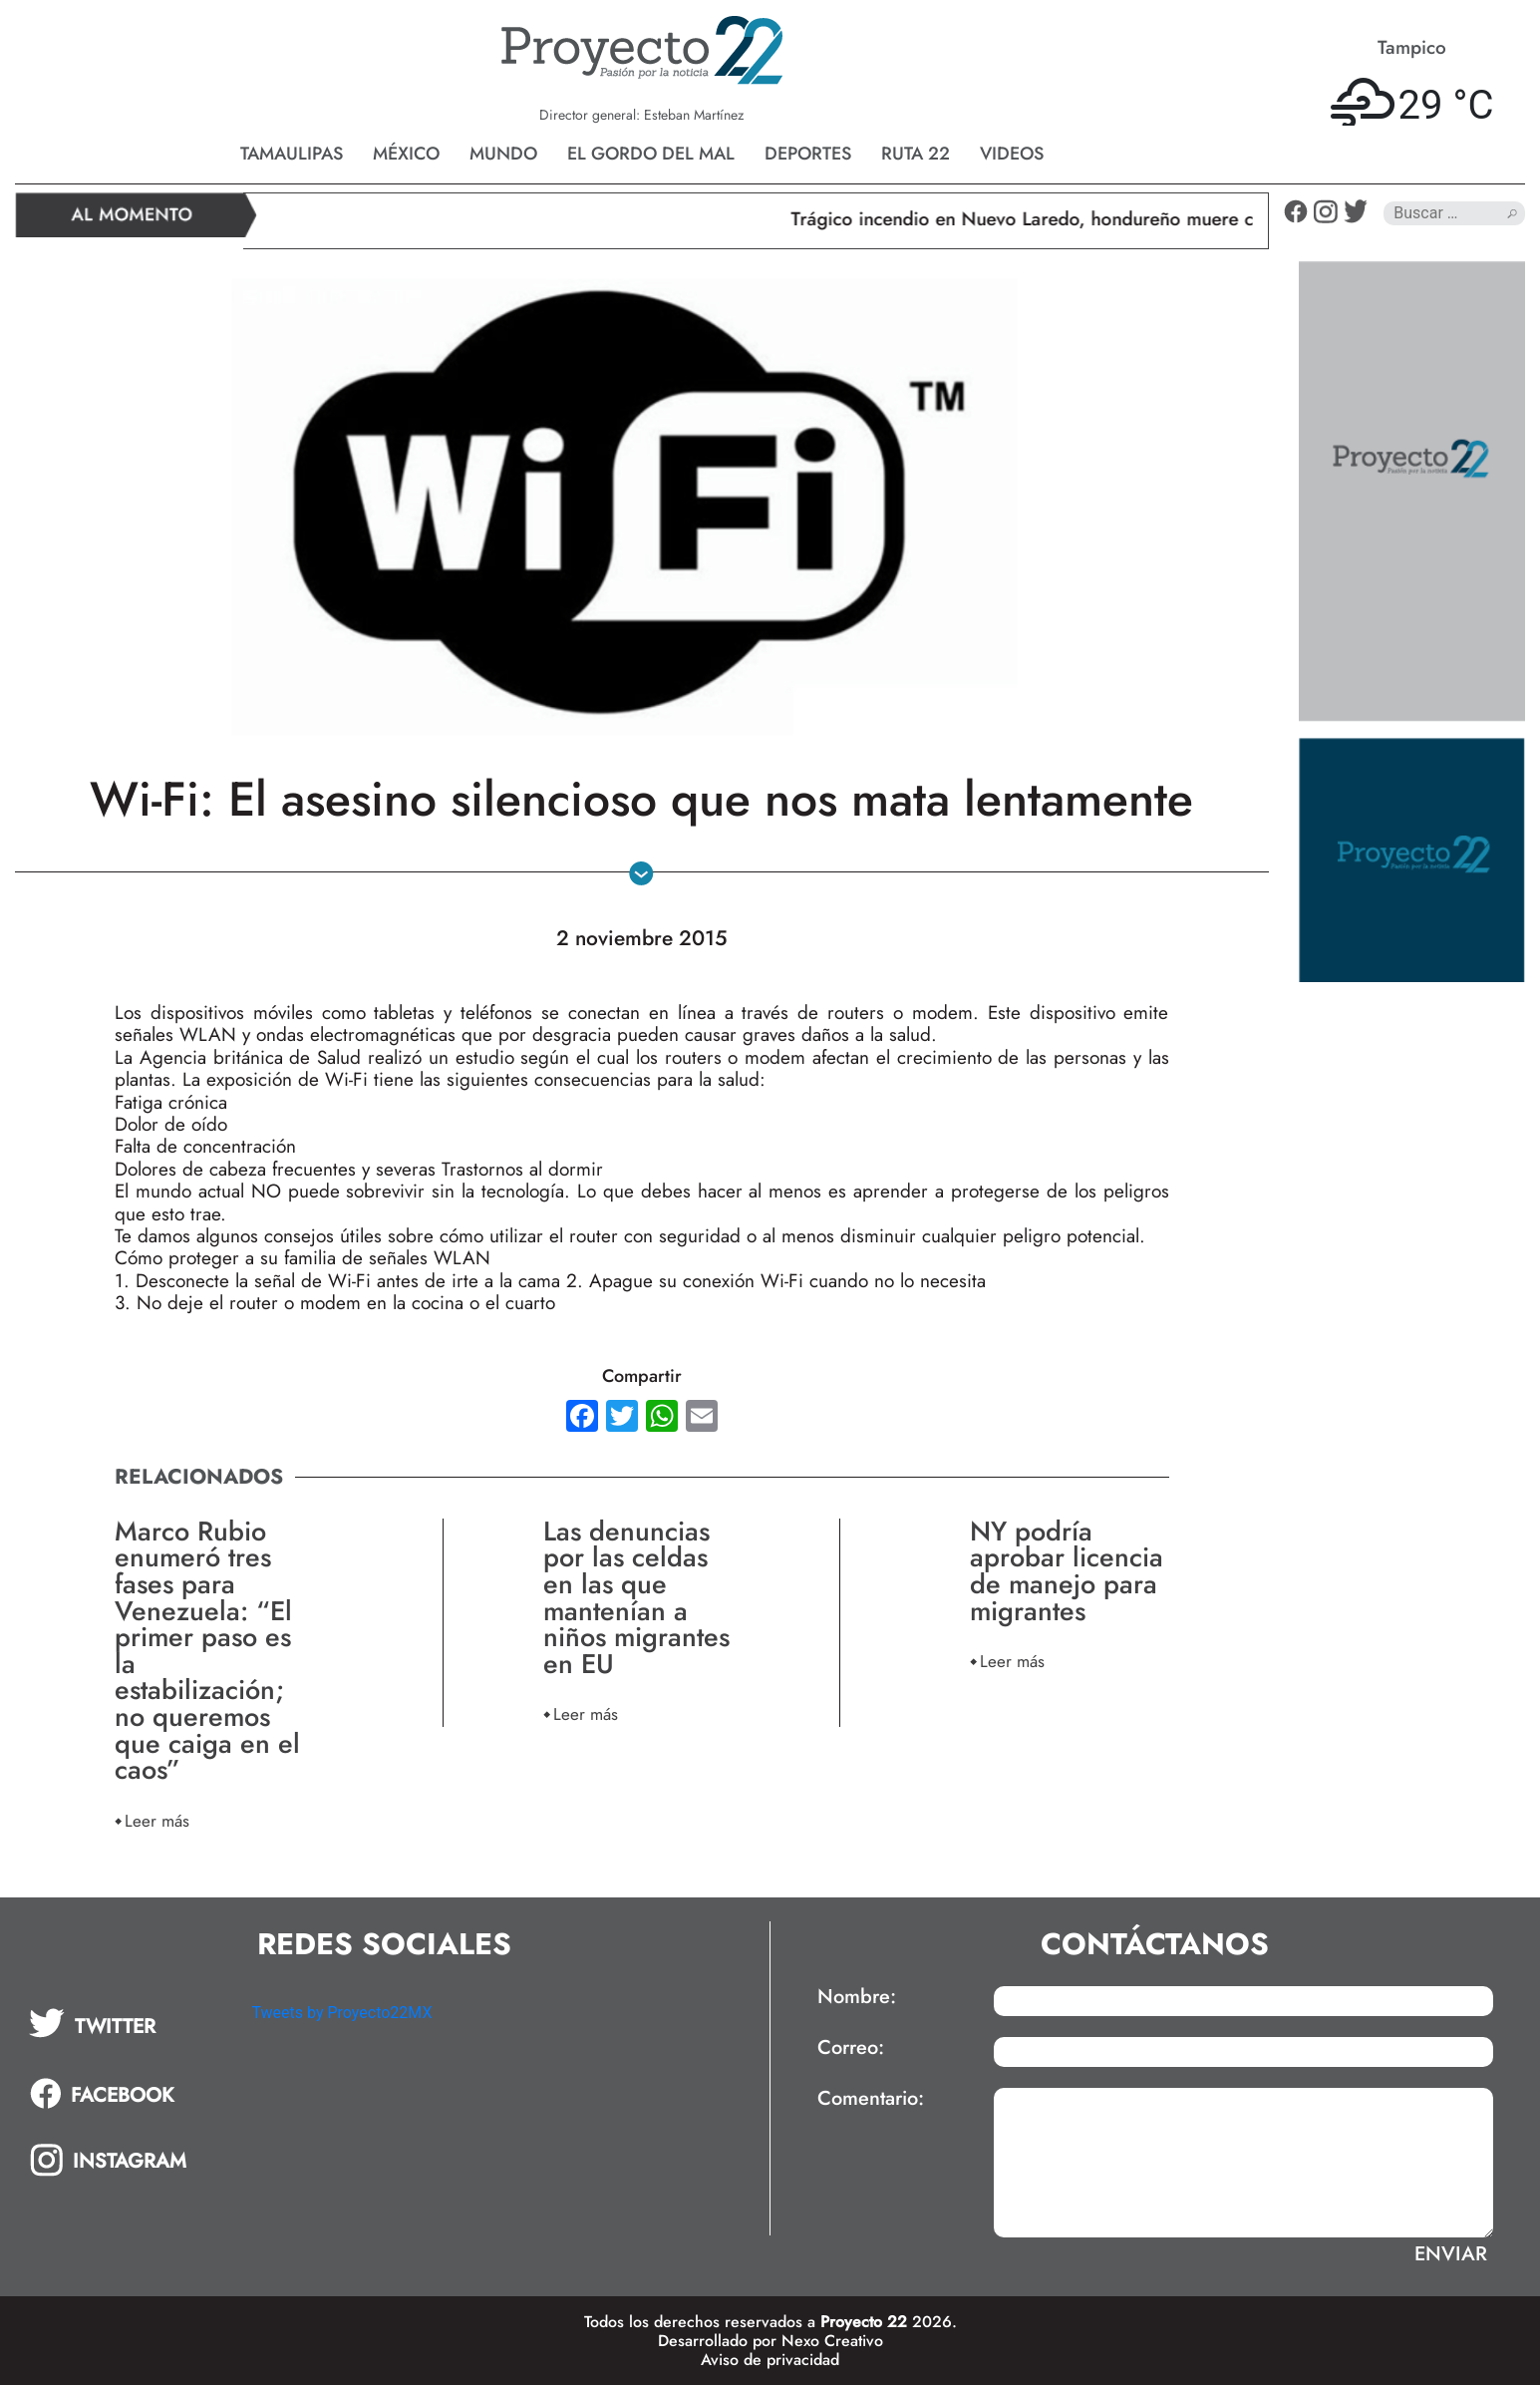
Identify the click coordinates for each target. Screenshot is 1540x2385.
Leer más (157, 1820)
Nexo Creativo (832, 2340)
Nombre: (856, 1997)
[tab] (126, 2023)
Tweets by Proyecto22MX (341, 2012)
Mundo (503, 154)
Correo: (850, 2048)
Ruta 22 (915, 154)
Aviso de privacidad (770, 2359)
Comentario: (870, 2099)
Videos (1012, 154)
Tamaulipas (291, 154)
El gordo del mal (651, 154)
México (406, 154)
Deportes (808, 154)
